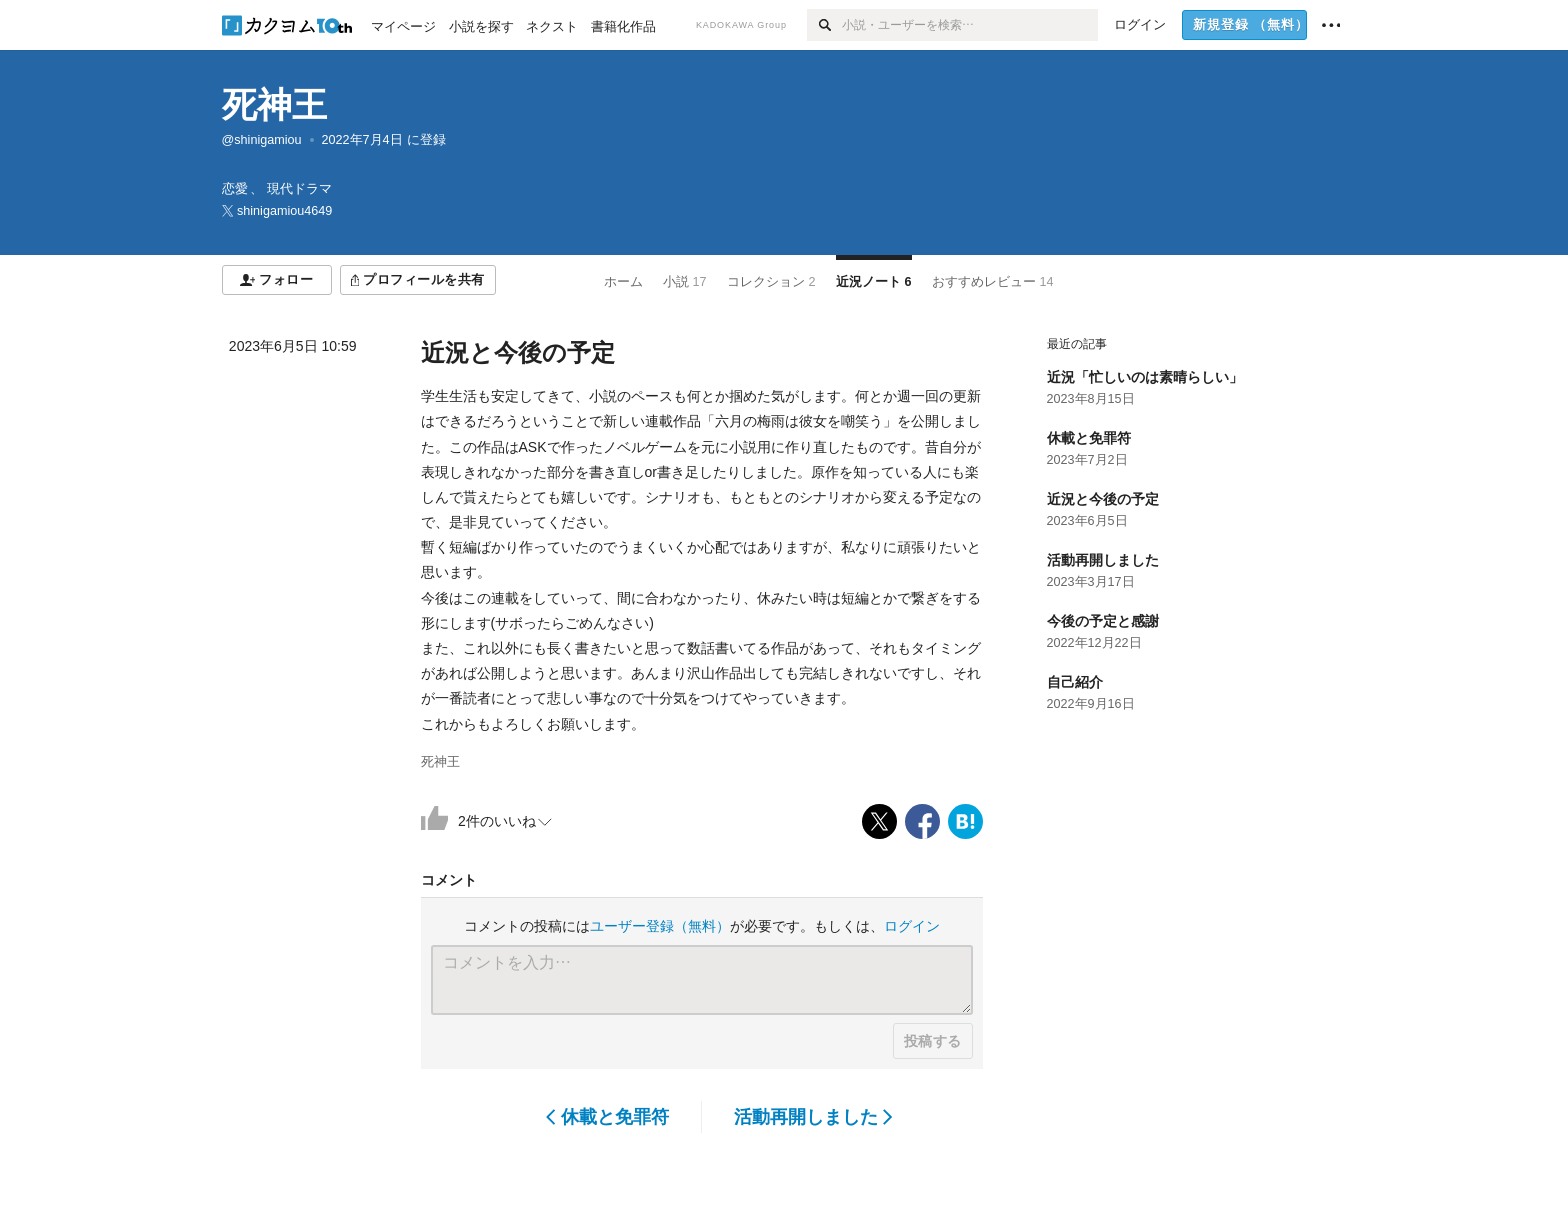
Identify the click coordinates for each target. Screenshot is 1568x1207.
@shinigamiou (262, 140)
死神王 (274, 104)
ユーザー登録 (660, 926)
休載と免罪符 (607, 1117)
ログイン (912, 926)
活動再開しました (813, 1117)
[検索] (824, 25)
